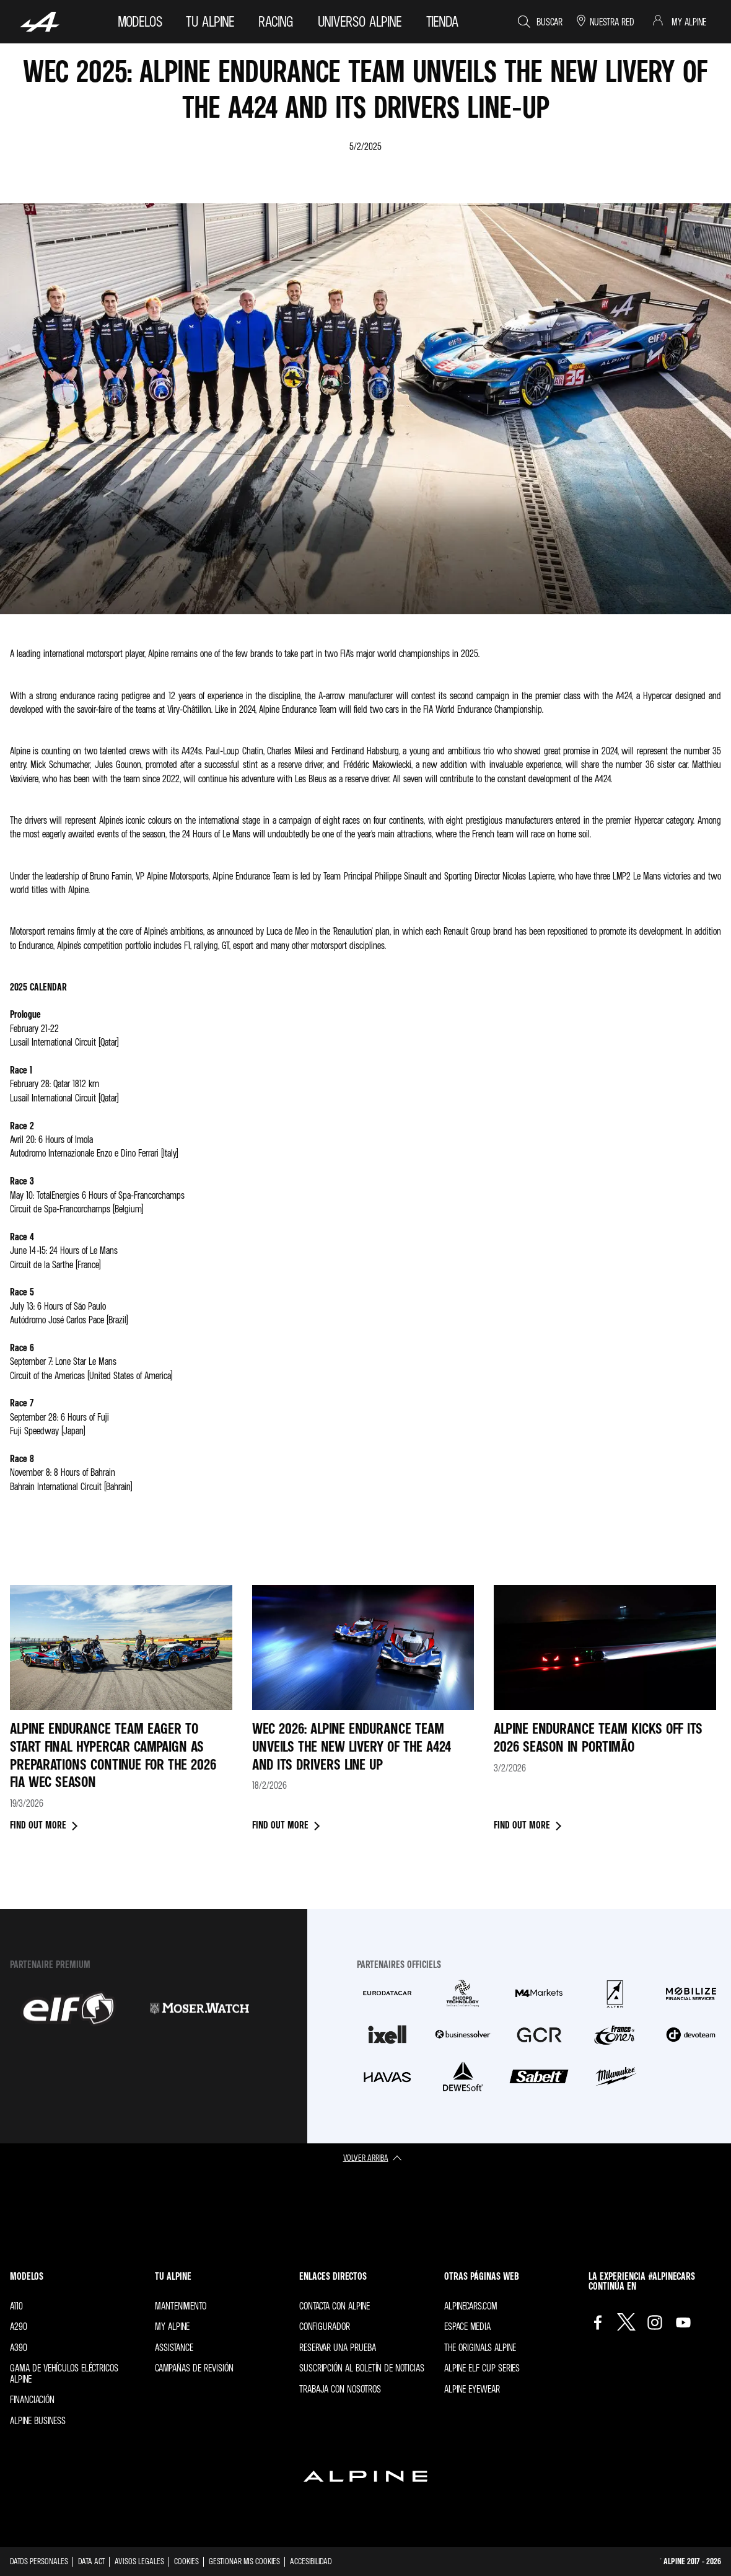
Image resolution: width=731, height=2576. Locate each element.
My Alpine (172, 2326)
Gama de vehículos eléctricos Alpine (64, 2373)
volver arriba (365, 2157)
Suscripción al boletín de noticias (361, 2368)
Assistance (174, 2347)
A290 (18, 2326)
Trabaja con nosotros (340, 2389)
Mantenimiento (180, 2306)
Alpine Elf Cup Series (482, 2368)
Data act (91, 2561)
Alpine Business (38, 2420)
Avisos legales (139, 2561)
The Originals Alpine (480, 2347)
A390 (18, 2347)
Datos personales (39, 2561)
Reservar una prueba (337, 2347)
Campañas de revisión (194, 2368)
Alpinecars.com (470, 2306)
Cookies (186, 2561)
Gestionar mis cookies (244, 2561)
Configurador (324, 2326)
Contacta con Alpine (334, 2306)
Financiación (32, 2399)
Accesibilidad (311, 2561)
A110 (16, 2306)
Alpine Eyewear (472, 2389)
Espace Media (467, 2326)
